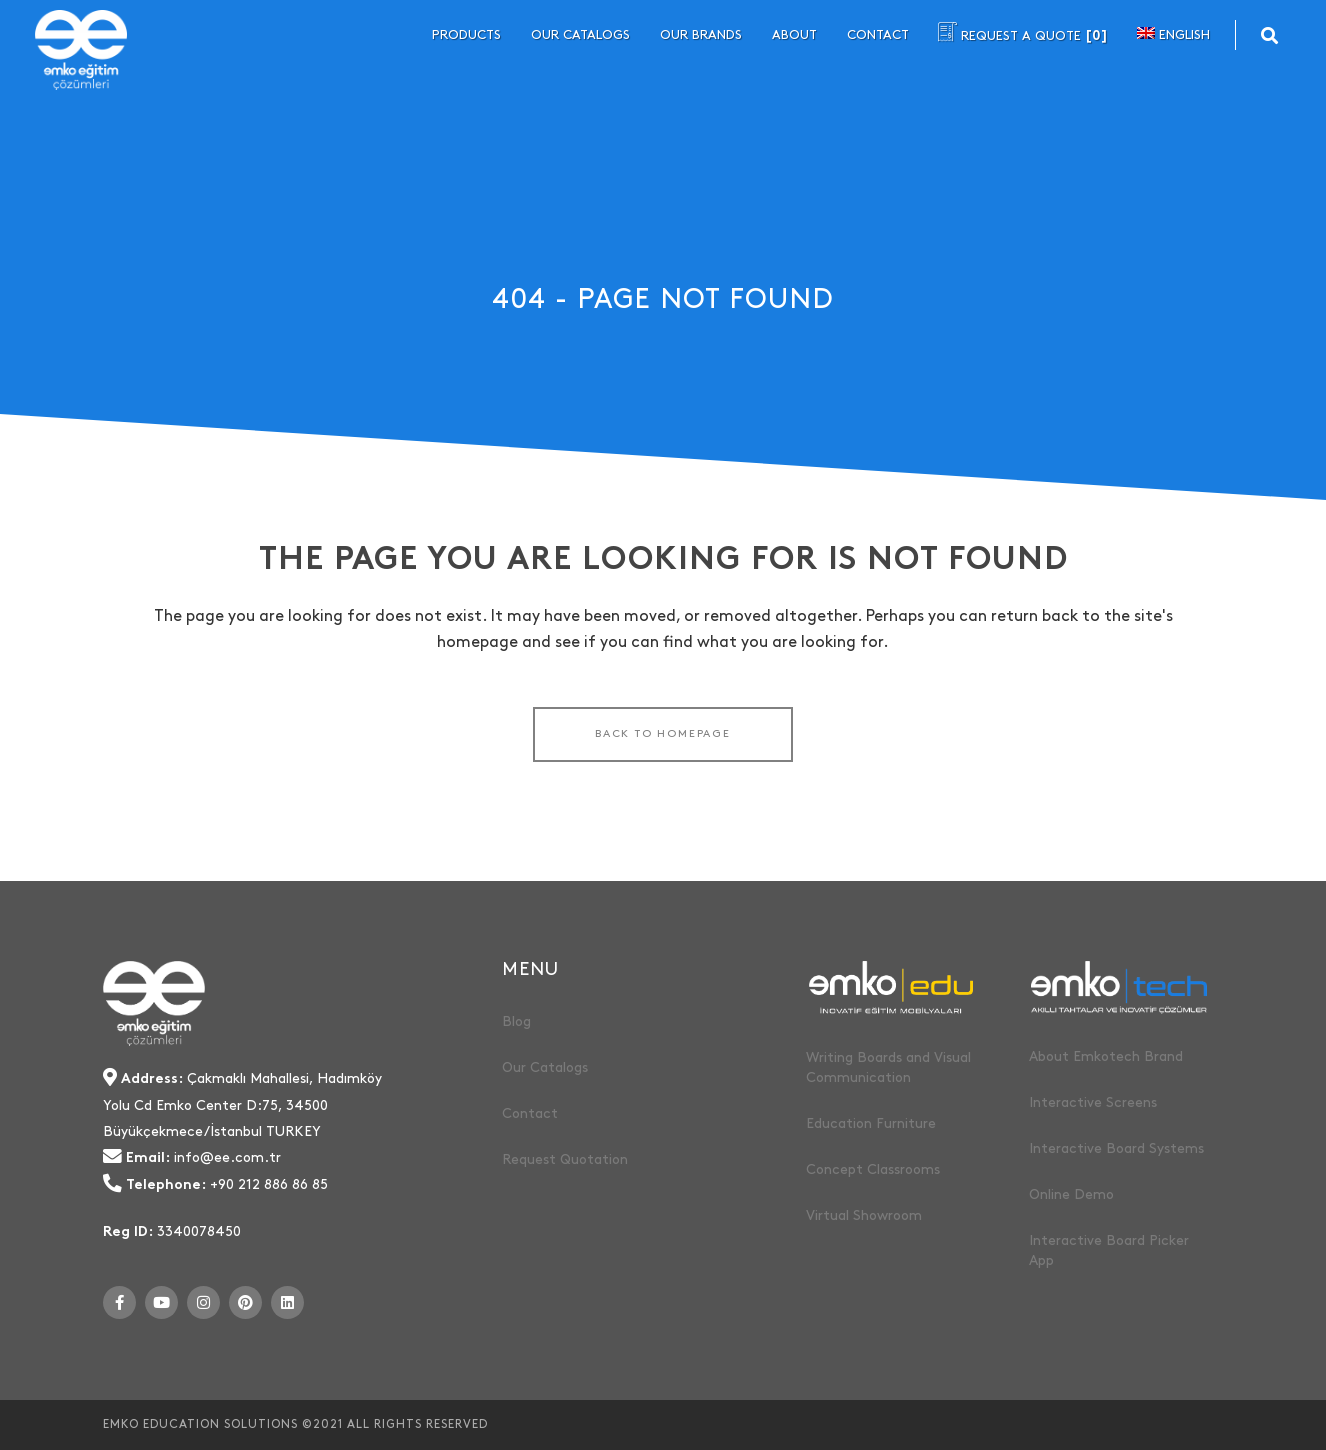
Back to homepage (663, 734)
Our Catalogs (545, 1067)
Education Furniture (871, 1123)
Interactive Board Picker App (1109, 1250)
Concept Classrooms (873, 1169)
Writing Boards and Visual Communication (888, 1067)
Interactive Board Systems (1116, 1148)
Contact (530, 1113)
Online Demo (1071, 1194)
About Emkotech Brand (1106, 1056)
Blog (516, 1021)
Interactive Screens (1093, 1102)
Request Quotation (565, 1159)
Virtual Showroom (864, 1215)
